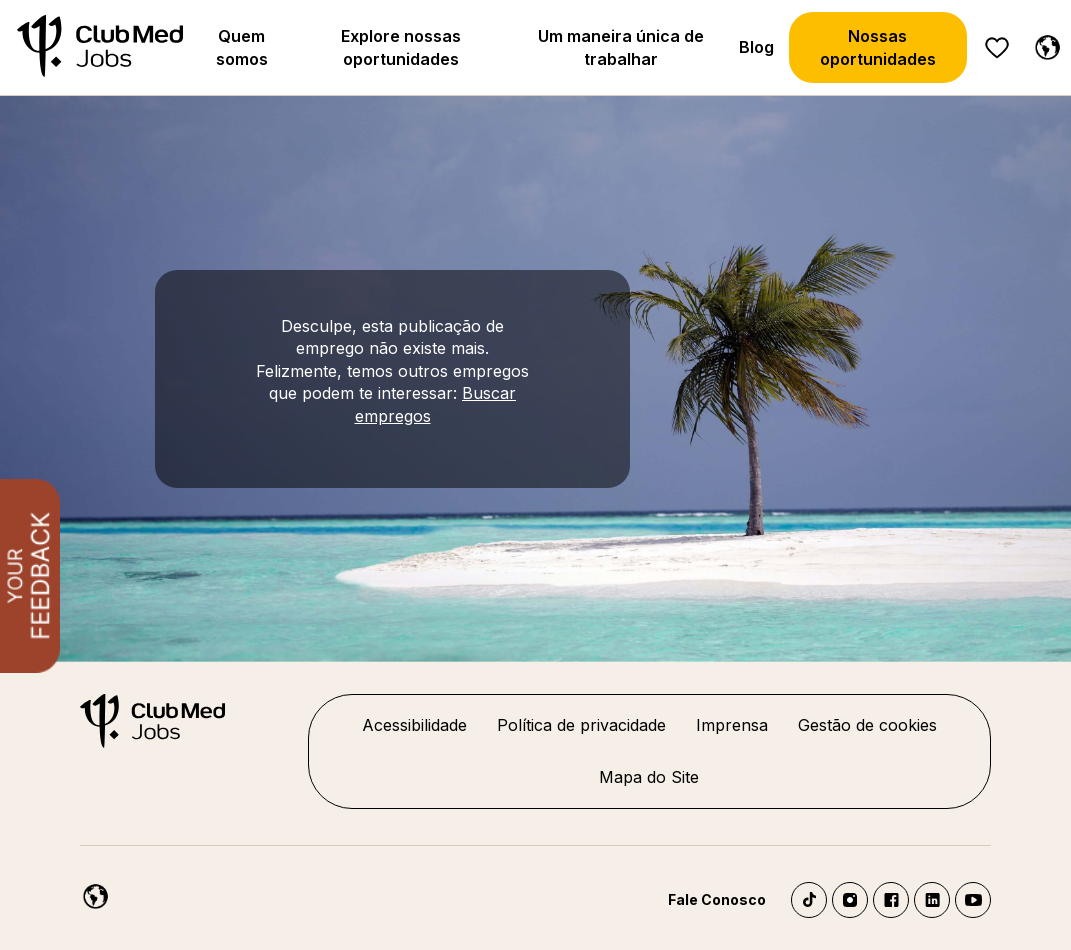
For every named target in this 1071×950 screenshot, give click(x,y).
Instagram (850, 900)
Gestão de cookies (867, 725)
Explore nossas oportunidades (401, 47)
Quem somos (242, 47)
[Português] (1043, 44)
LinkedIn (932, 900)
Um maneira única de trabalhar (621, 47)
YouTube (973, 900)
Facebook (891, 900)
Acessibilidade (414, 725)
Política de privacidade (581, 725)
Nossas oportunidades (878, 47)
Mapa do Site (649, 777)
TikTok (809, 900)
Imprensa (732, 725)
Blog (756, 47)
